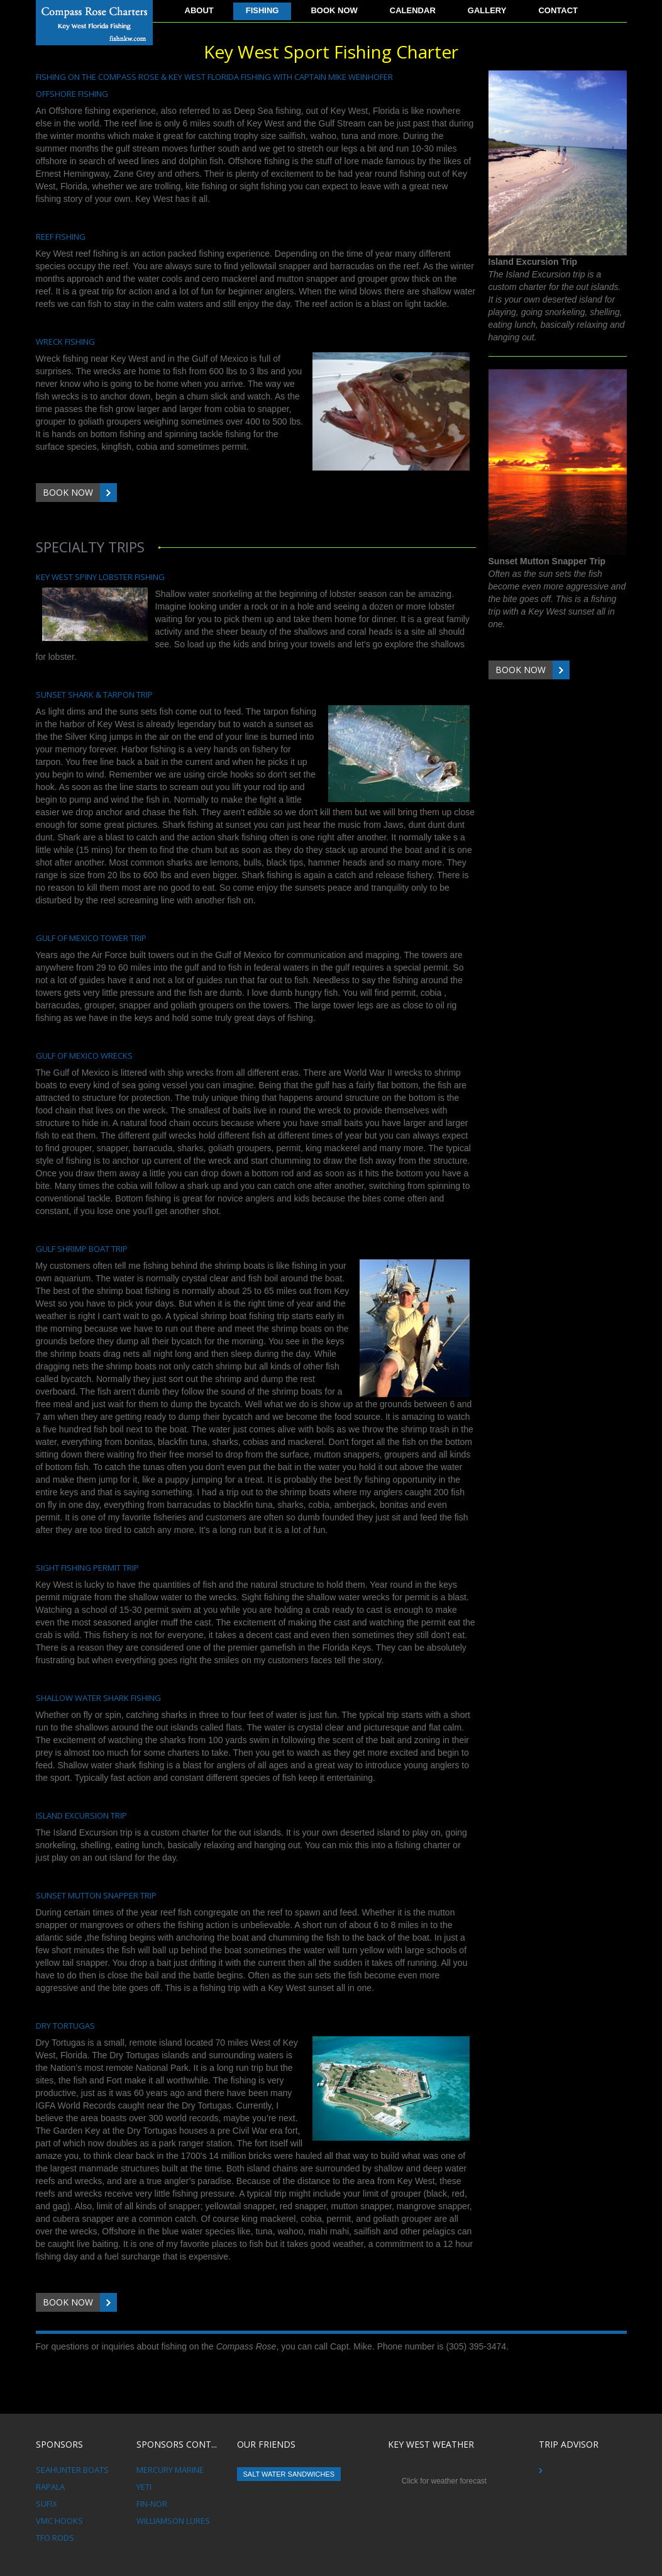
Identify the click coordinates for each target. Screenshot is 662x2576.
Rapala (50, 2486)
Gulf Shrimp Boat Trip (82, 1248)
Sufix (46, 2503)
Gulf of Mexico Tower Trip (91, 938)
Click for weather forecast (444, 2481)
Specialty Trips (90, 546)
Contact (558, 10)
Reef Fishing (61, 236)
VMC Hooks (59, 2520)
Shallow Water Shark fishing (98, 1697)
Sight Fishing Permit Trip (87, 1567)
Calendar (413, 10)
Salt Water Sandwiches (289, 2474)
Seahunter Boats (72, 2469)
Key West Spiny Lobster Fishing (100, 577)
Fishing (262, 10)
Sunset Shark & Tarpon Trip (94, 694)
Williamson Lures (173, 2520)
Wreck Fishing (65, 341)
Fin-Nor (151, 2503)
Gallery (487, 10)
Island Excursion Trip (81, 1815)
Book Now (334, 10)
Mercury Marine (170, 2469)
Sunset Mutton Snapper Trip (96, 1895)
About (199, 10)
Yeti (144, 2486)
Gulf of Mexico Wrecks (84, 1055)
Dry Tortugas (65, 2025)
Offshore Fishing (72, 93)
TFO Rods (55, 2537)
